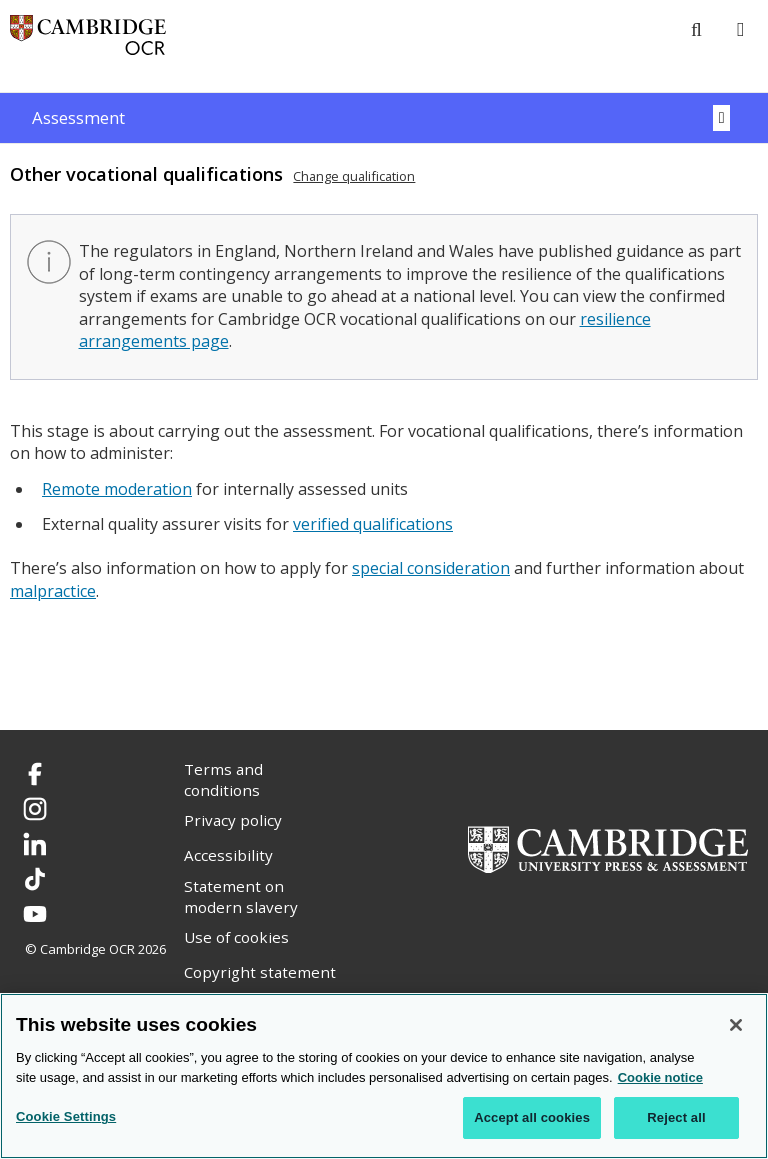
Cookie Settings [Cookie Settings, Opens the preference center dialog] (66, 1116)
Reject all (676, 1117)
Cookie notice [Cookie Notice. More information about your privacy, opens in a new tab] (660, 1077)
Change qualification (354, 176)
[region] (384, 1076)
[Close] (736, 1025)
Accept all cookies (532, 1117)
